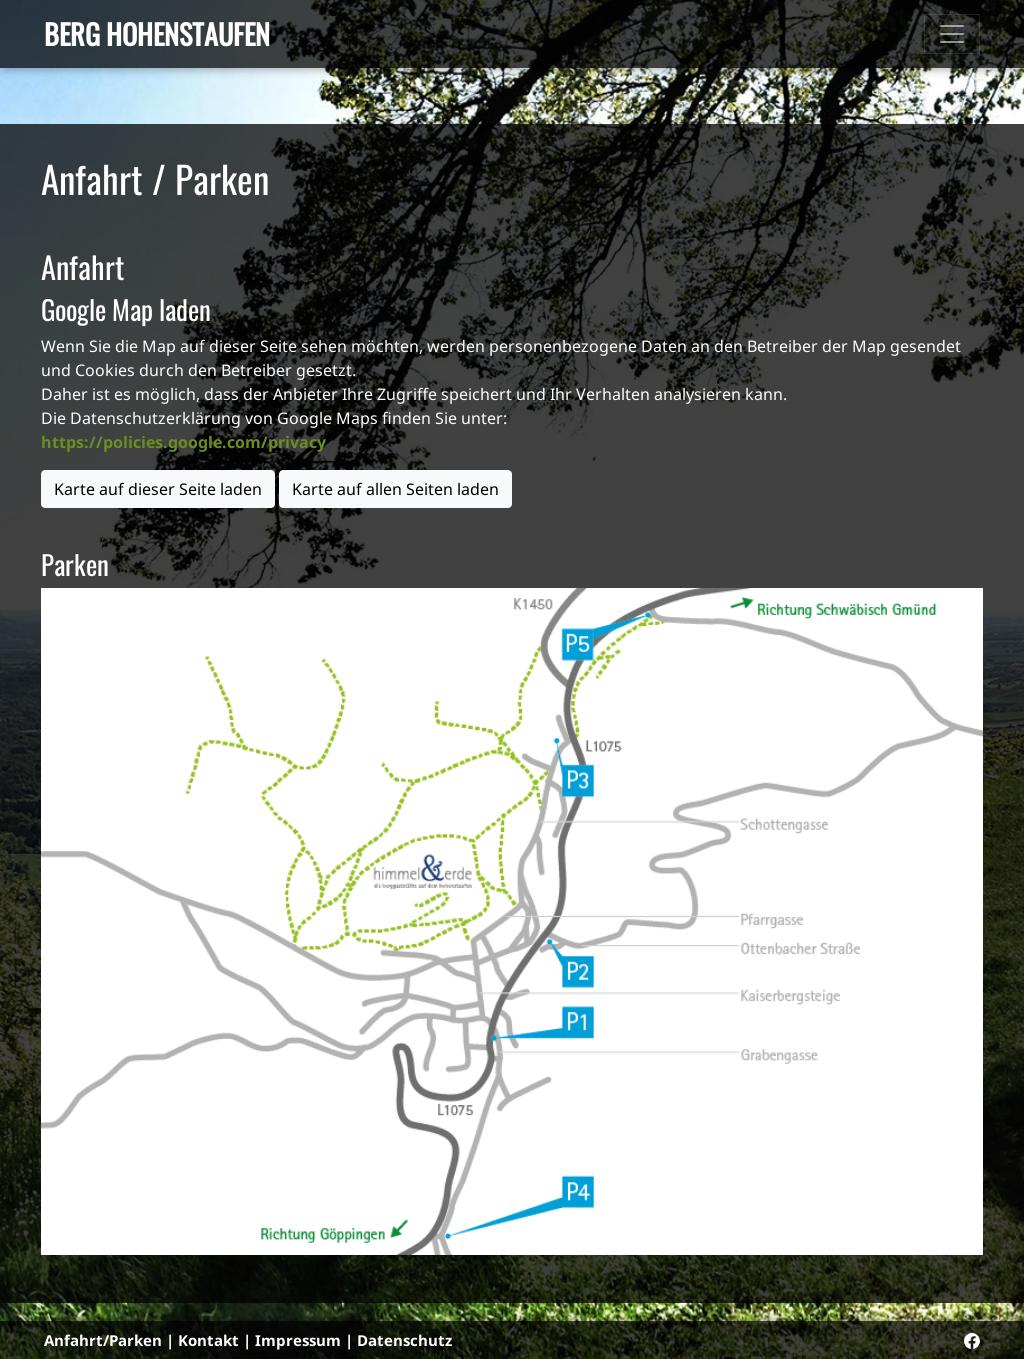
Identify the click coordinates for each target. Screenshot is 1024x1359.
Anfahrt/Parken (103, 1340)
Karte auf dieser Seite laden (158, 489)
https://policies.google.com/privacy (183, 442)
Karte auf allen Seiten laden (395, 489)
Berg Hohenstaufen (157, 33)
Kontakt (208, 1340)
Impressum (298, 1340)
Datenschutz (404, 1340)
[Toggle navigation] (952, 34)
